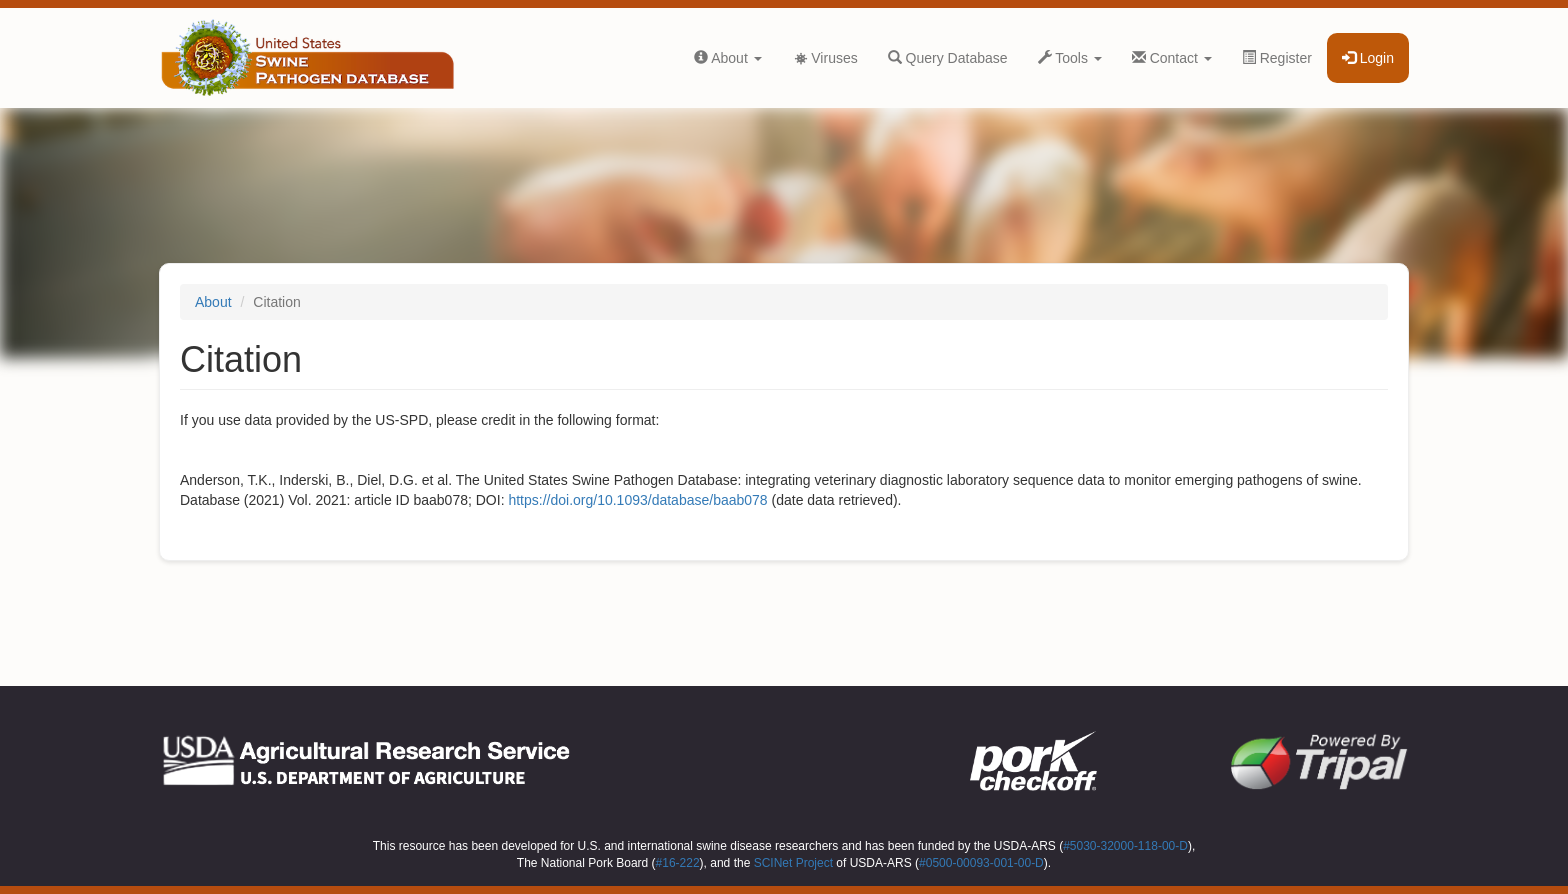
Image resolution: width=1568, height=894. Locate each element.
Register (1277, 58)
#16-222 (678, 863)
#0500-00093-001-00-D (981, 863)
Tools (1070, 58)
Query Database (948, 58)
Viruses (825, 58)
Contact (1172, 58)
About (728, 58)
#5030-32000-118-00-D (1125, 846)
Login (1368, 58)
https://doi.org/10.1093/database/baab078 (637, 500)
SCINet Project (793, 863)
